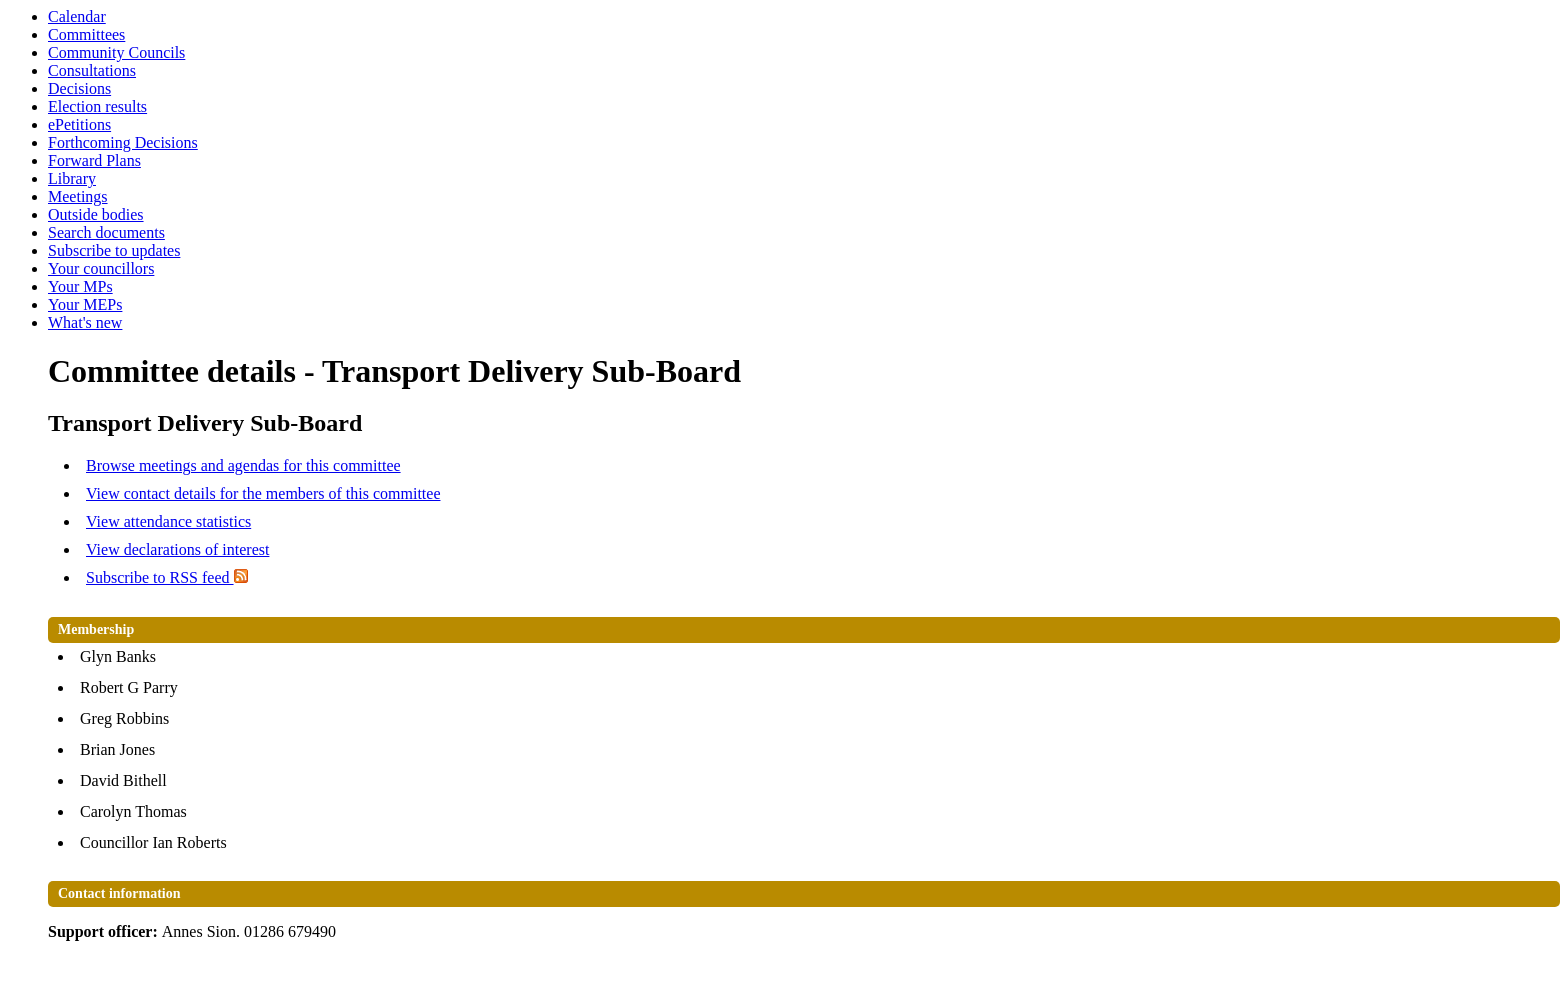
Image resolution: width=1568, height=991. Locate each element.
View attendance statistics (168, 521)
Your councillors (101, 268)
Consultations (92, 70)
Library (72, 178)
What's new (85, 322)
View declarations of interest (177, 549)
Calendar (77, 16)
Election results (97, 106)
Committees (86, 34)
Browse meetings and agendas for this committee (243, 465)
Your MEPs (85, 304)
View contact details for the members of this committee (263, 493)
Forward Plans (94, 160)
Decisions (79, 88)
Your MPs (80, 286)
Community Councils (116, 52)
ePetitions (79, 124)
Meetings (78, 196)
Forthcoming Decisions (123, 142)
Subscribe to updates (114, 250)
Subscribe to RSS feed (167, 577)
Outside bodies (96, 214)
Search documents (106, 232)
